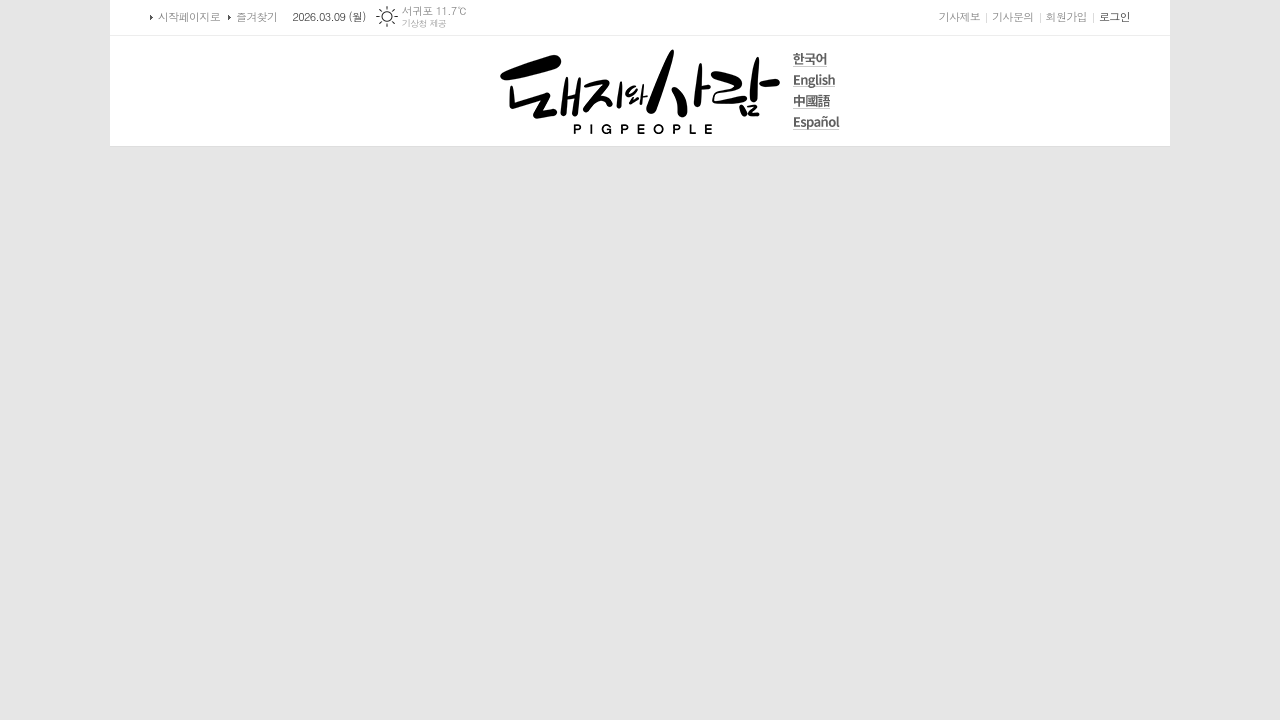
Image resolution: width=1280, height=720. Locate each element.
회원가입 (1066, 16)
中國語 (816, 101)
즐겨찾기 (256, 16)
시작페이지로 (189, 16)
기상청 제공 (424, 23)
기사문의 (1012, 16)
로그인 (1114, 16)
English (816, 80)
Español (816, 122)
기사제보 (959, 16)
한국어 (816, 59)
